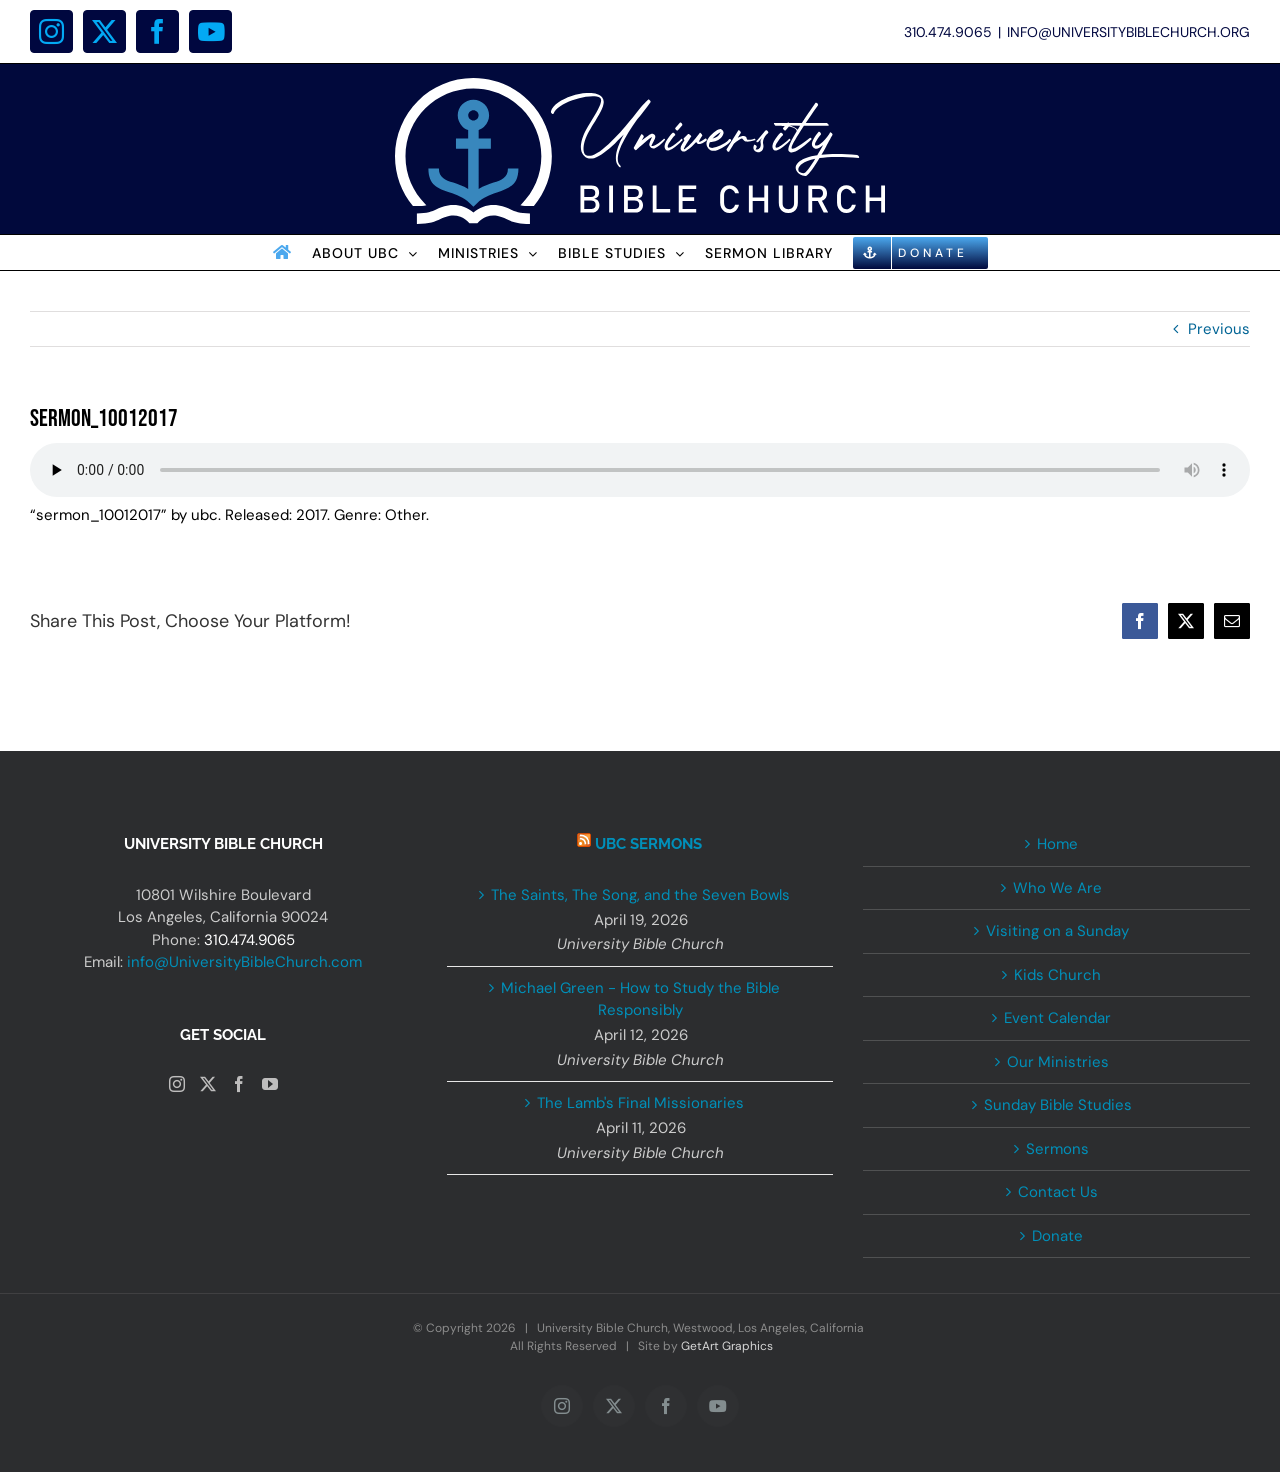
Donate (1057, 1236)
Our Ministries (1058, 1062)
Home (1057, 844)
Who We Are (1057, 888)
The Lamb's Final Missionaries (640, 1103)
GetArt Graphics (727, 1346)
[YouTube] (270, 1084)
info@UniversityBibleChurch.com (244, 962)
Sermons (1057, 1149)
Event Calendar (1057, 1018)
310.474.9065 (249, 940)
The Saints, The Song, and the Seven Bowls (640, 895)
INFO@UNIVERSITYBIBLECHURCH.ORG (1128, 32)
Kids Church (1057, 975)
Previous (1219, 329)
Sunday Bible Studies (1058, 1105)
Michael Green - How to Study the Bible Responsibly (640, 999)
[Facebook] (239, 1084)
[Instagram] (177, 1084)
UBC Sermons (648, 844)
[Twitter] (208, 1084)
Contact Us (1058, 1192)
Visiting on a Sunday (1057, 931)
